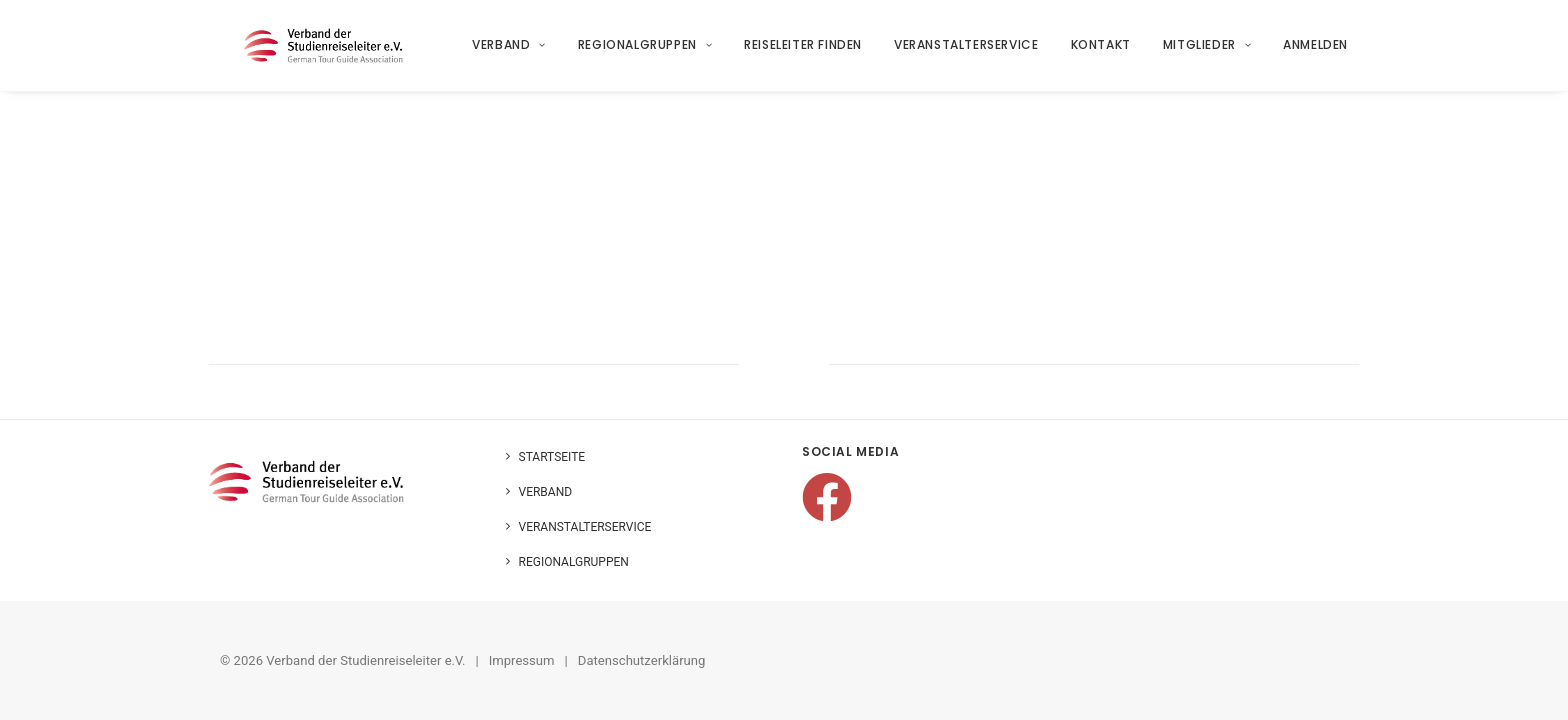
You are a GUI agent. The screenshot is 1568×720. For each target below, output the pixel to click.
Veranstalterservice (967, 51)
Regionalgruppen (645, 51)
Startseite (552, 457)
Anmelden (1316, 51)
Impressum (522, 660)
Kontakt (1101, 51)
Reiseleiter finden (804, 51)
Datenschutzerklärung (642, 660)
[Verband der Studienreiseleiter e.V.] (328, 52)
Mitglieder (1207, 51)
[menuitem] (517, 52)
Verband (510, 51)
